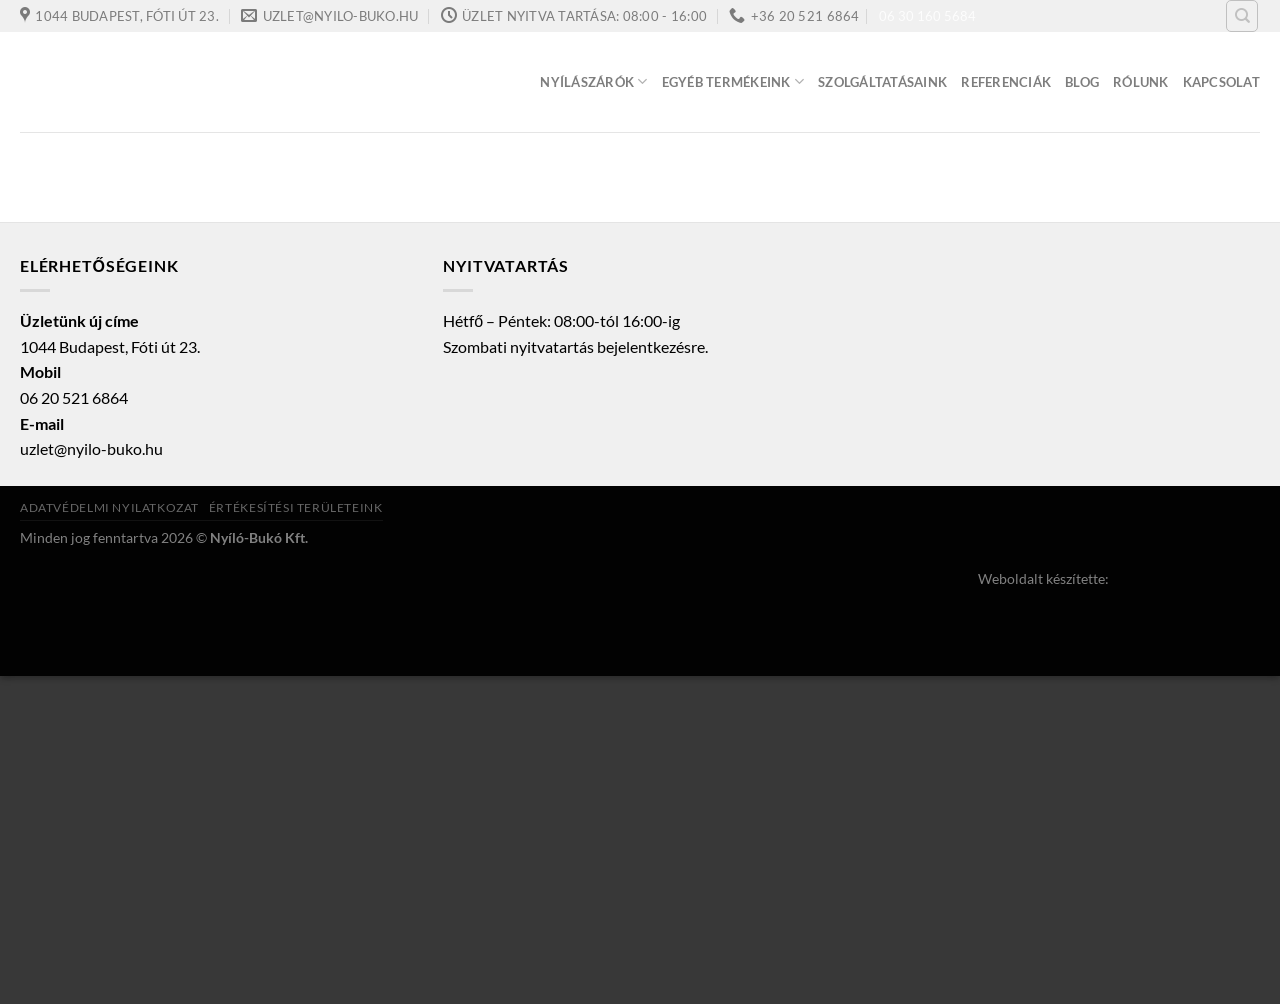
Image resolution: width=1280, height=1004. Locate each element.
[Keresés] (1242, 16)
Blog (1082, 82)
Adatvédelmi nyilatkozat (109, 507)
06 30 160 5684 (927, 16)
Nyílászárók (593, 81)
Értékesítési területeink (296, 507)
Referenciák (1006, 82)
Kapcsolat (1221, 82)
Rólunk (1141, 82)
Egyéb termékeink (733, 81)
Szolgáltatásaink (882, 82)
